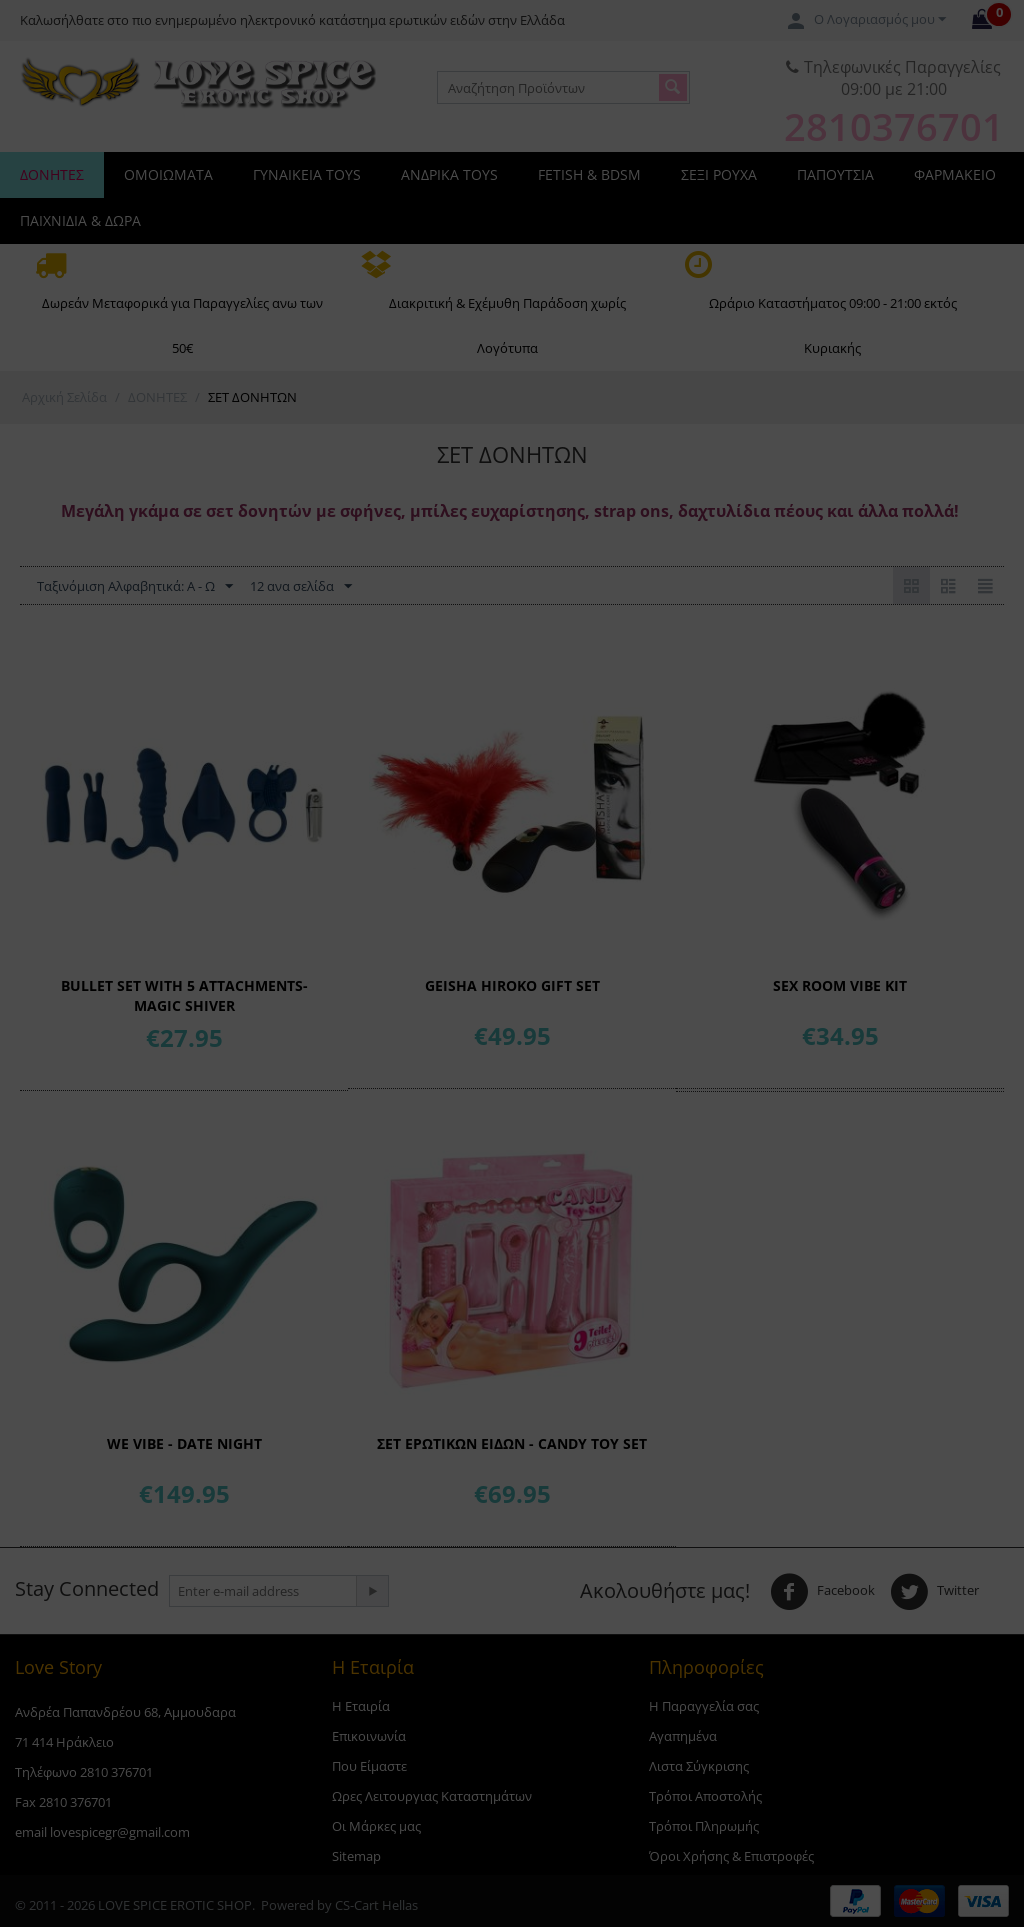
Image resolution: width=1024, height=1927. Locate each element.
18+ (706, 318)
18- (317, 318)
